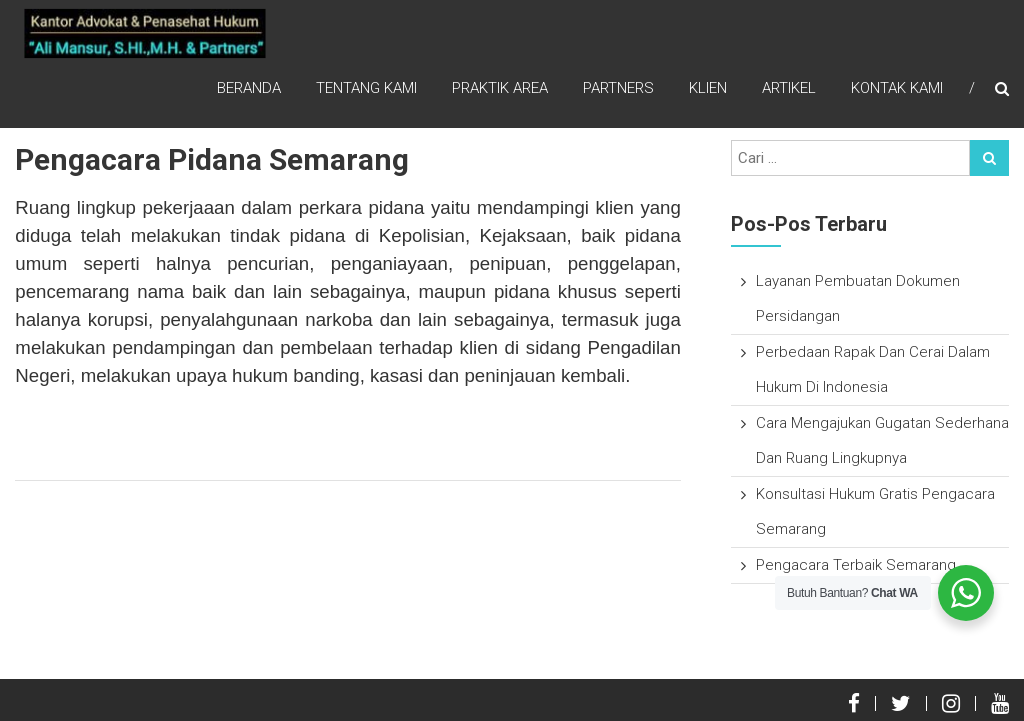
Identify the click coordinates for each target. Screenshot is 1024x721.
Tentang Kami (366, 90)
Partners (618, 90)
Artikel (789, 90)
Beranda (249, 90)
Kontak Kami (897, 90)
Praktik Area (500, 90)
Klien (708, 90)
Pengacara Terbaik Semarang (856, 565)
